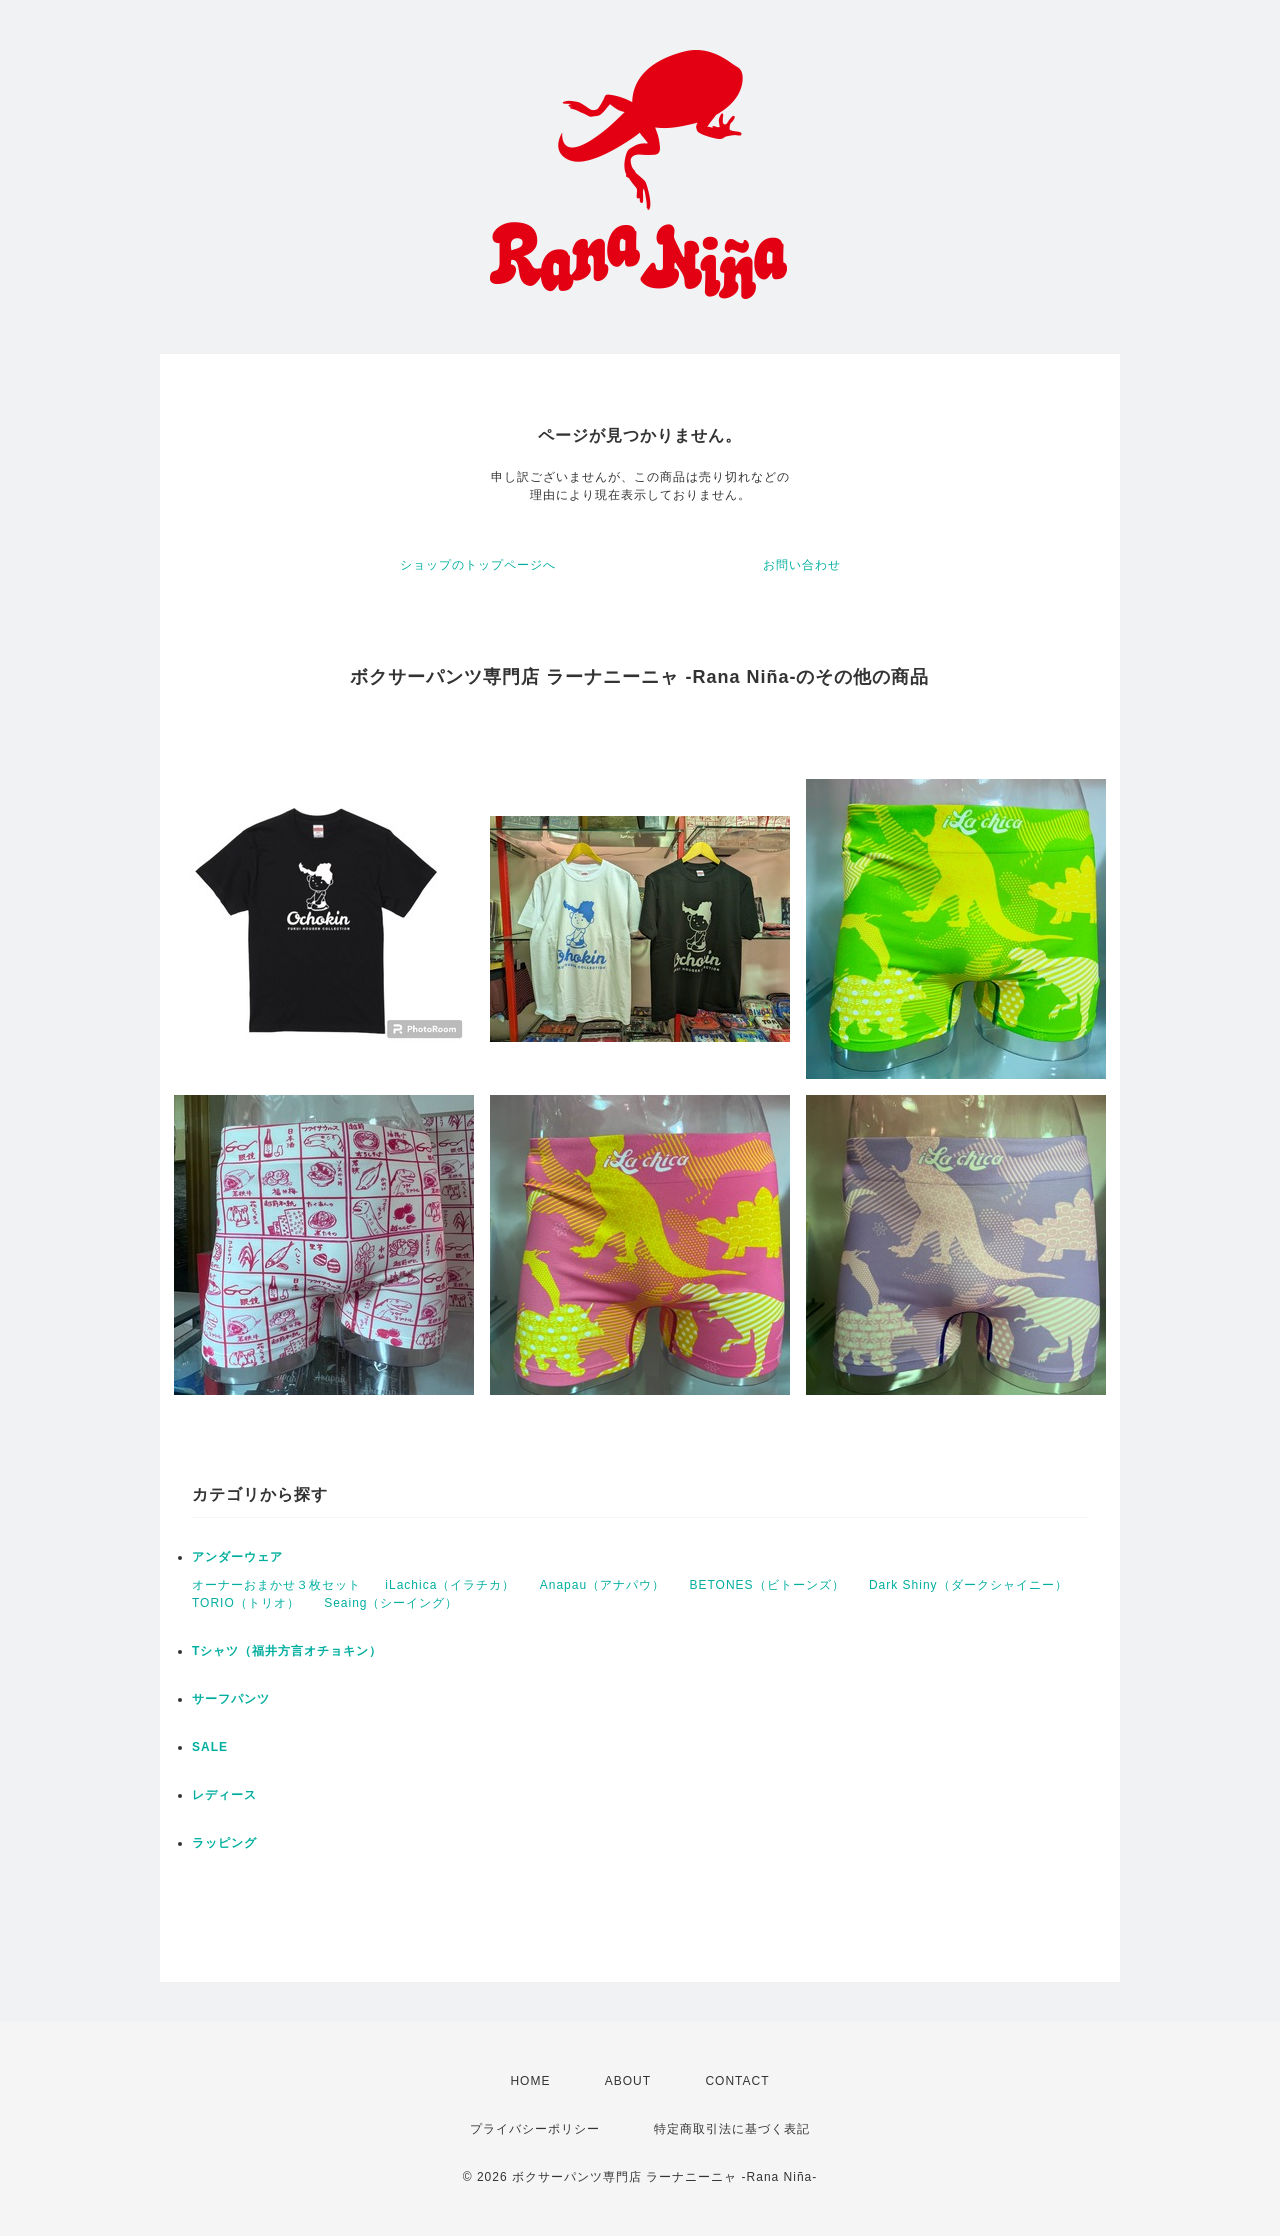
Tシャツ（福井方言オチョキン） (287, 1651)
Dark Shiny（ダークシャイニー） (968, 1585)
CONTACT (737, 2081)
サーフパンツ (231, 1699)
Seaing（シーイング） (391, 1603)
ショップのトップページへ (478, 565)
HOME (530, 2081)
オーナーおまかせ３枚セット (276, 1585)
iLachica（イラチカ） (450, 1585)
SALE (210, 1747)
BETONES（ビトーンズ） (766, 1585)
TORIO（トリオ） (246, 1603)
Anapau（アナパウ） (602, 1585)
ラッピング (224, 1843)
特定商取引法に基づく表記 (732, 2129)
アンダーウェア (237, 1557)
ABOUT (628, 2081)
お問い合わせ (802, 565)
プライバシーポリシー (535, 2129)
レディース (224, 1795)
